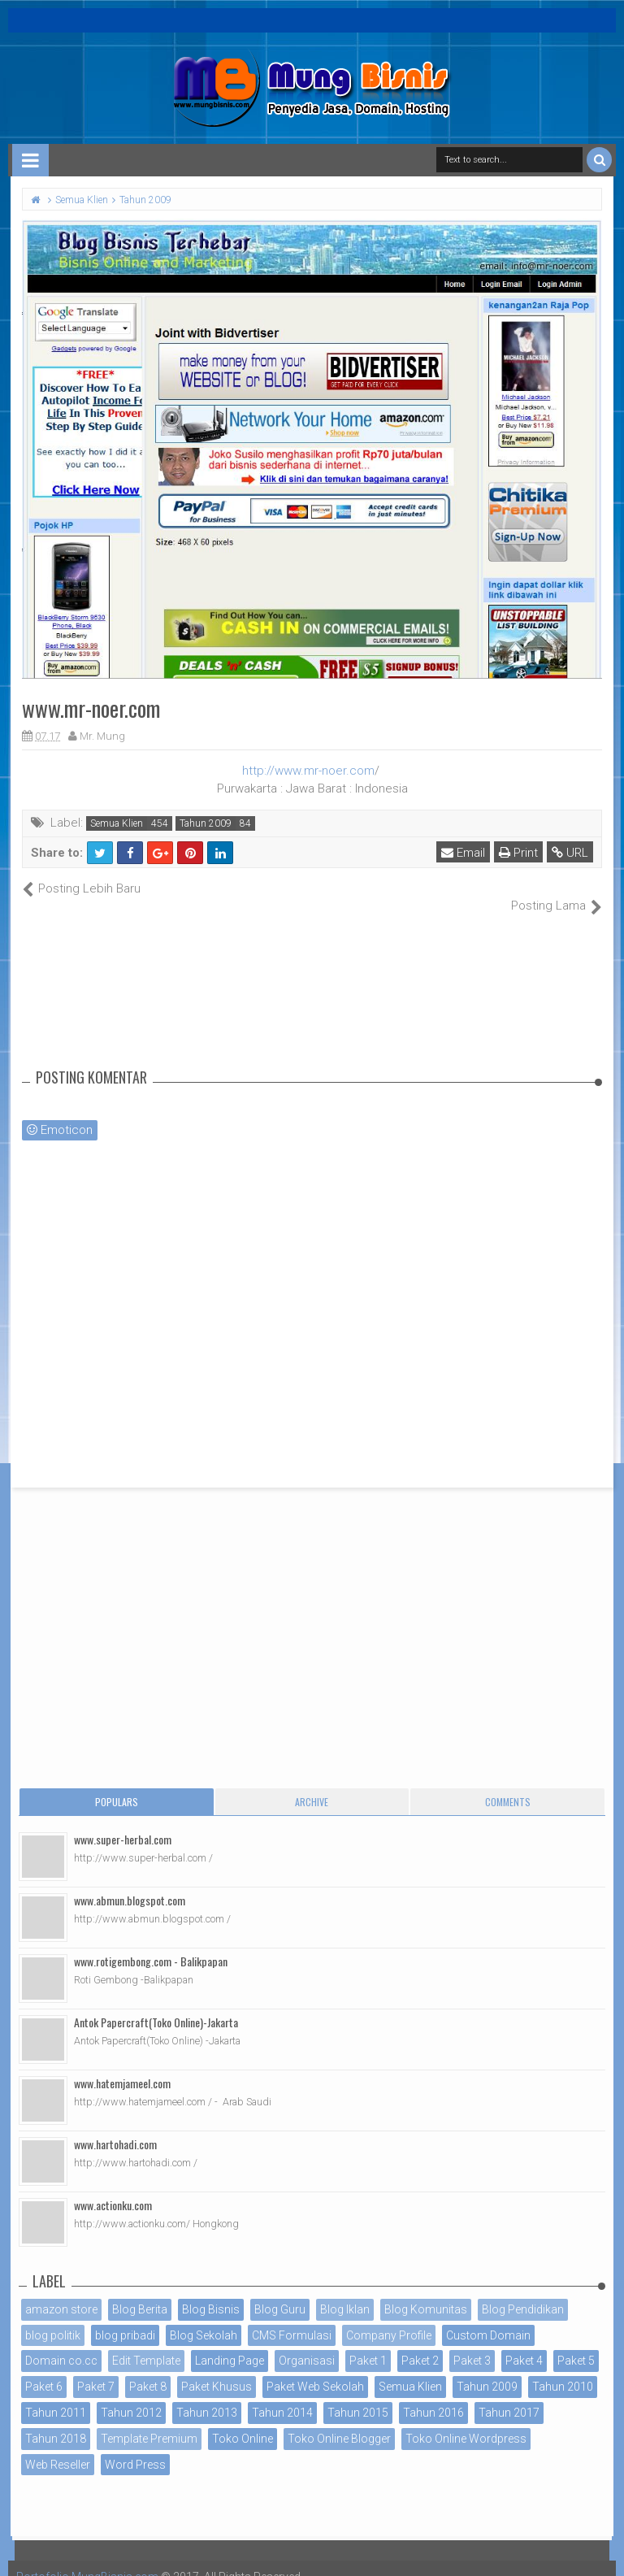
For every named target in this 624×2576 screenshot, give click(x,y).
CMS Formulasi (292, 2317)
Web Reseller (57, 2446)
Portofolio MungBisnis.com (87, 2559)
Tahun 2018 (55, 2420)
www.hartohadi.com (115, 2126)
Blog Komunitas (425, 2291)
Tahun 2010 (562, 2369)
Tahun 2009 (206, 823)
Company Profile (388, 2317)
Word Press (135, 2446)
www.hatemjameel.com (122, 2065)
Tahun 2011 (55, 2394)
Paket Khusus (216, 2369)
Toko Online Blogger (339, 2420)
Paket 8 (148, 2369)
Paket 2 (420, 2343)
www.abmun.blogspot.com (129, 1882)
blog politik (52, 2317)
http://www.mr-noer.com (308, 770)
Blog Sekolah (203, 2317)
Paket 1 (368, 2343)
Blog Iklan (345, 2291)
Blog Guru (280, 2291)
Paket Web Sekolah (315, 2369)
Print (518, 852)
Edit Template (146, 2343)
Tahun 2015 (357, 2394)
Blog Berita (139, 2291)
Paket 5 (576, 2343)
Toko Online (242, 2420)
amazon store (61, 2291)
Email (463, 852)
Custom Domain (488, 2317)
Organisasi (307, 2343)
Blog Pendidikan (523, 2291)
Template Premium (149, 2420)
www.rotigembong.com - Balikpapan (151, 1943)
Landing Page (229, 2343)
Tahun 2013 (206, 2394)
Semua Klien (116, 823)
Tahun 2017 (509, 2394)
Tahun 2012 (131, 2394)
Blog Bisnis (211, 2291)
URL (570, 852)
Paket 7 (96, 2369)
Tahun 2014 (282, 2394)
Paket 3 (472, 2343)
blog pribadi (125, 2317)
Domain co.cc (61, 2343)
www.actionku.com (113, 2187)
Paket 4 (524, 2343)
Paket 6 (44, 2369)
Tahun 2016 (433, 2394)
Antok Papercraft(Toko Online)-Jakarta (156, 2004)
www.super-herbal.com (122, 1821)
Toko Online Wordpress (465, 2420)
